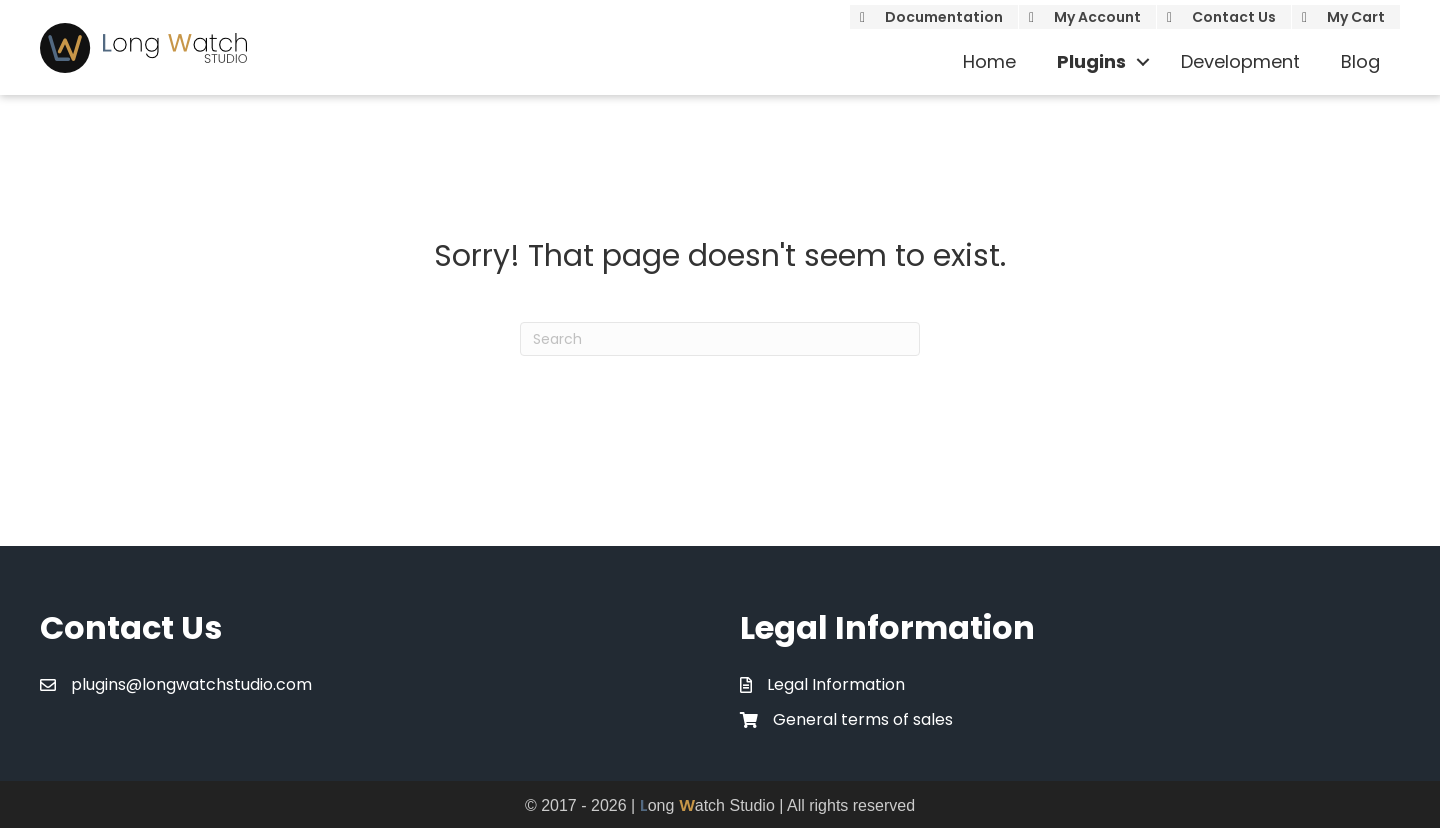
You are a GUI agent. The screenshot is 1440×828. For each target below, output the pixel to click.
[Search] (720, 339)
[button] (1143, 62)
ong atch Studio (707, 805)
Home (989, 61)
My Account (1097, 17)
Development (1240, 61)
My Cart (1356, 17)
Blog (1360, 61)
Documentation (944, 17)
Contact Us (1234, 17)
